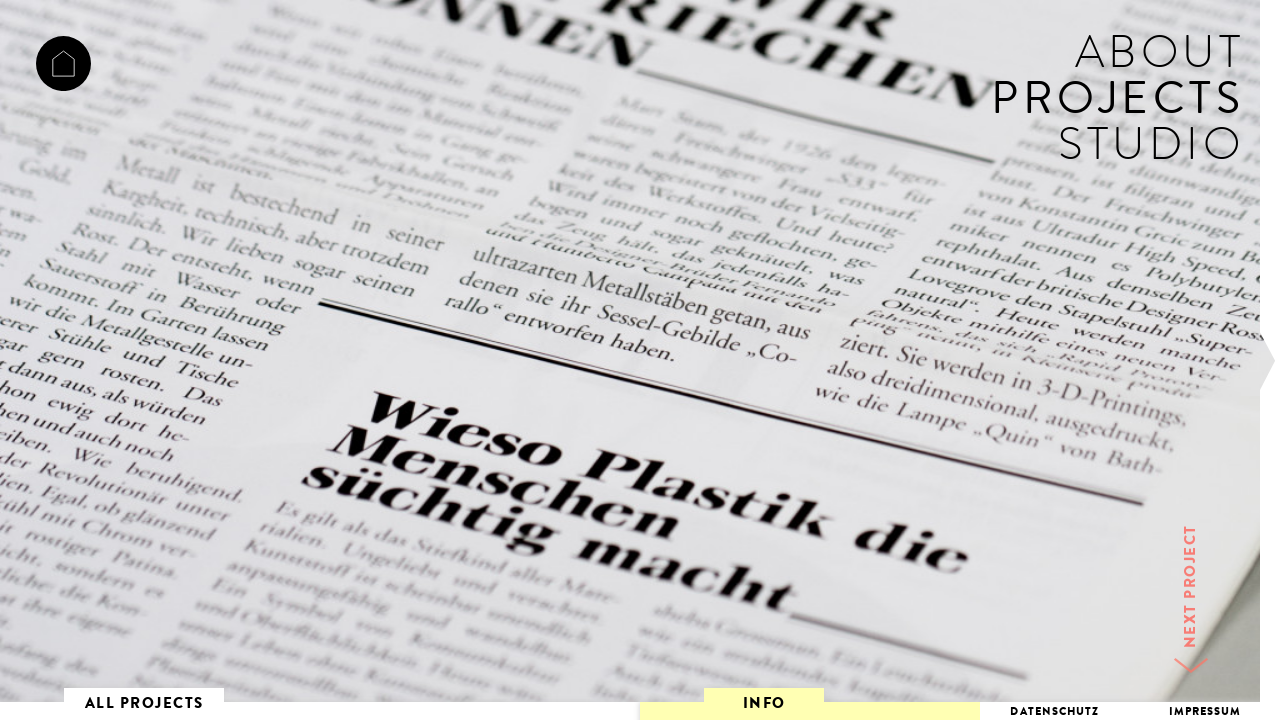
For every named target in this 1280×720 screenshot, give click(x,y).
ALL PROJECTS (144, 705)
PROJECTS (1117, 104)
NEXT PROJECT (1192, 586)
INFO (764, 705)
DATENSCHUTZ (1054, 712)
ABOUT (1160, 58)
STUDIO (1151, 150)
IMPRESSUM (1205, 712)
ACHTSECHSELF (63, 63)
